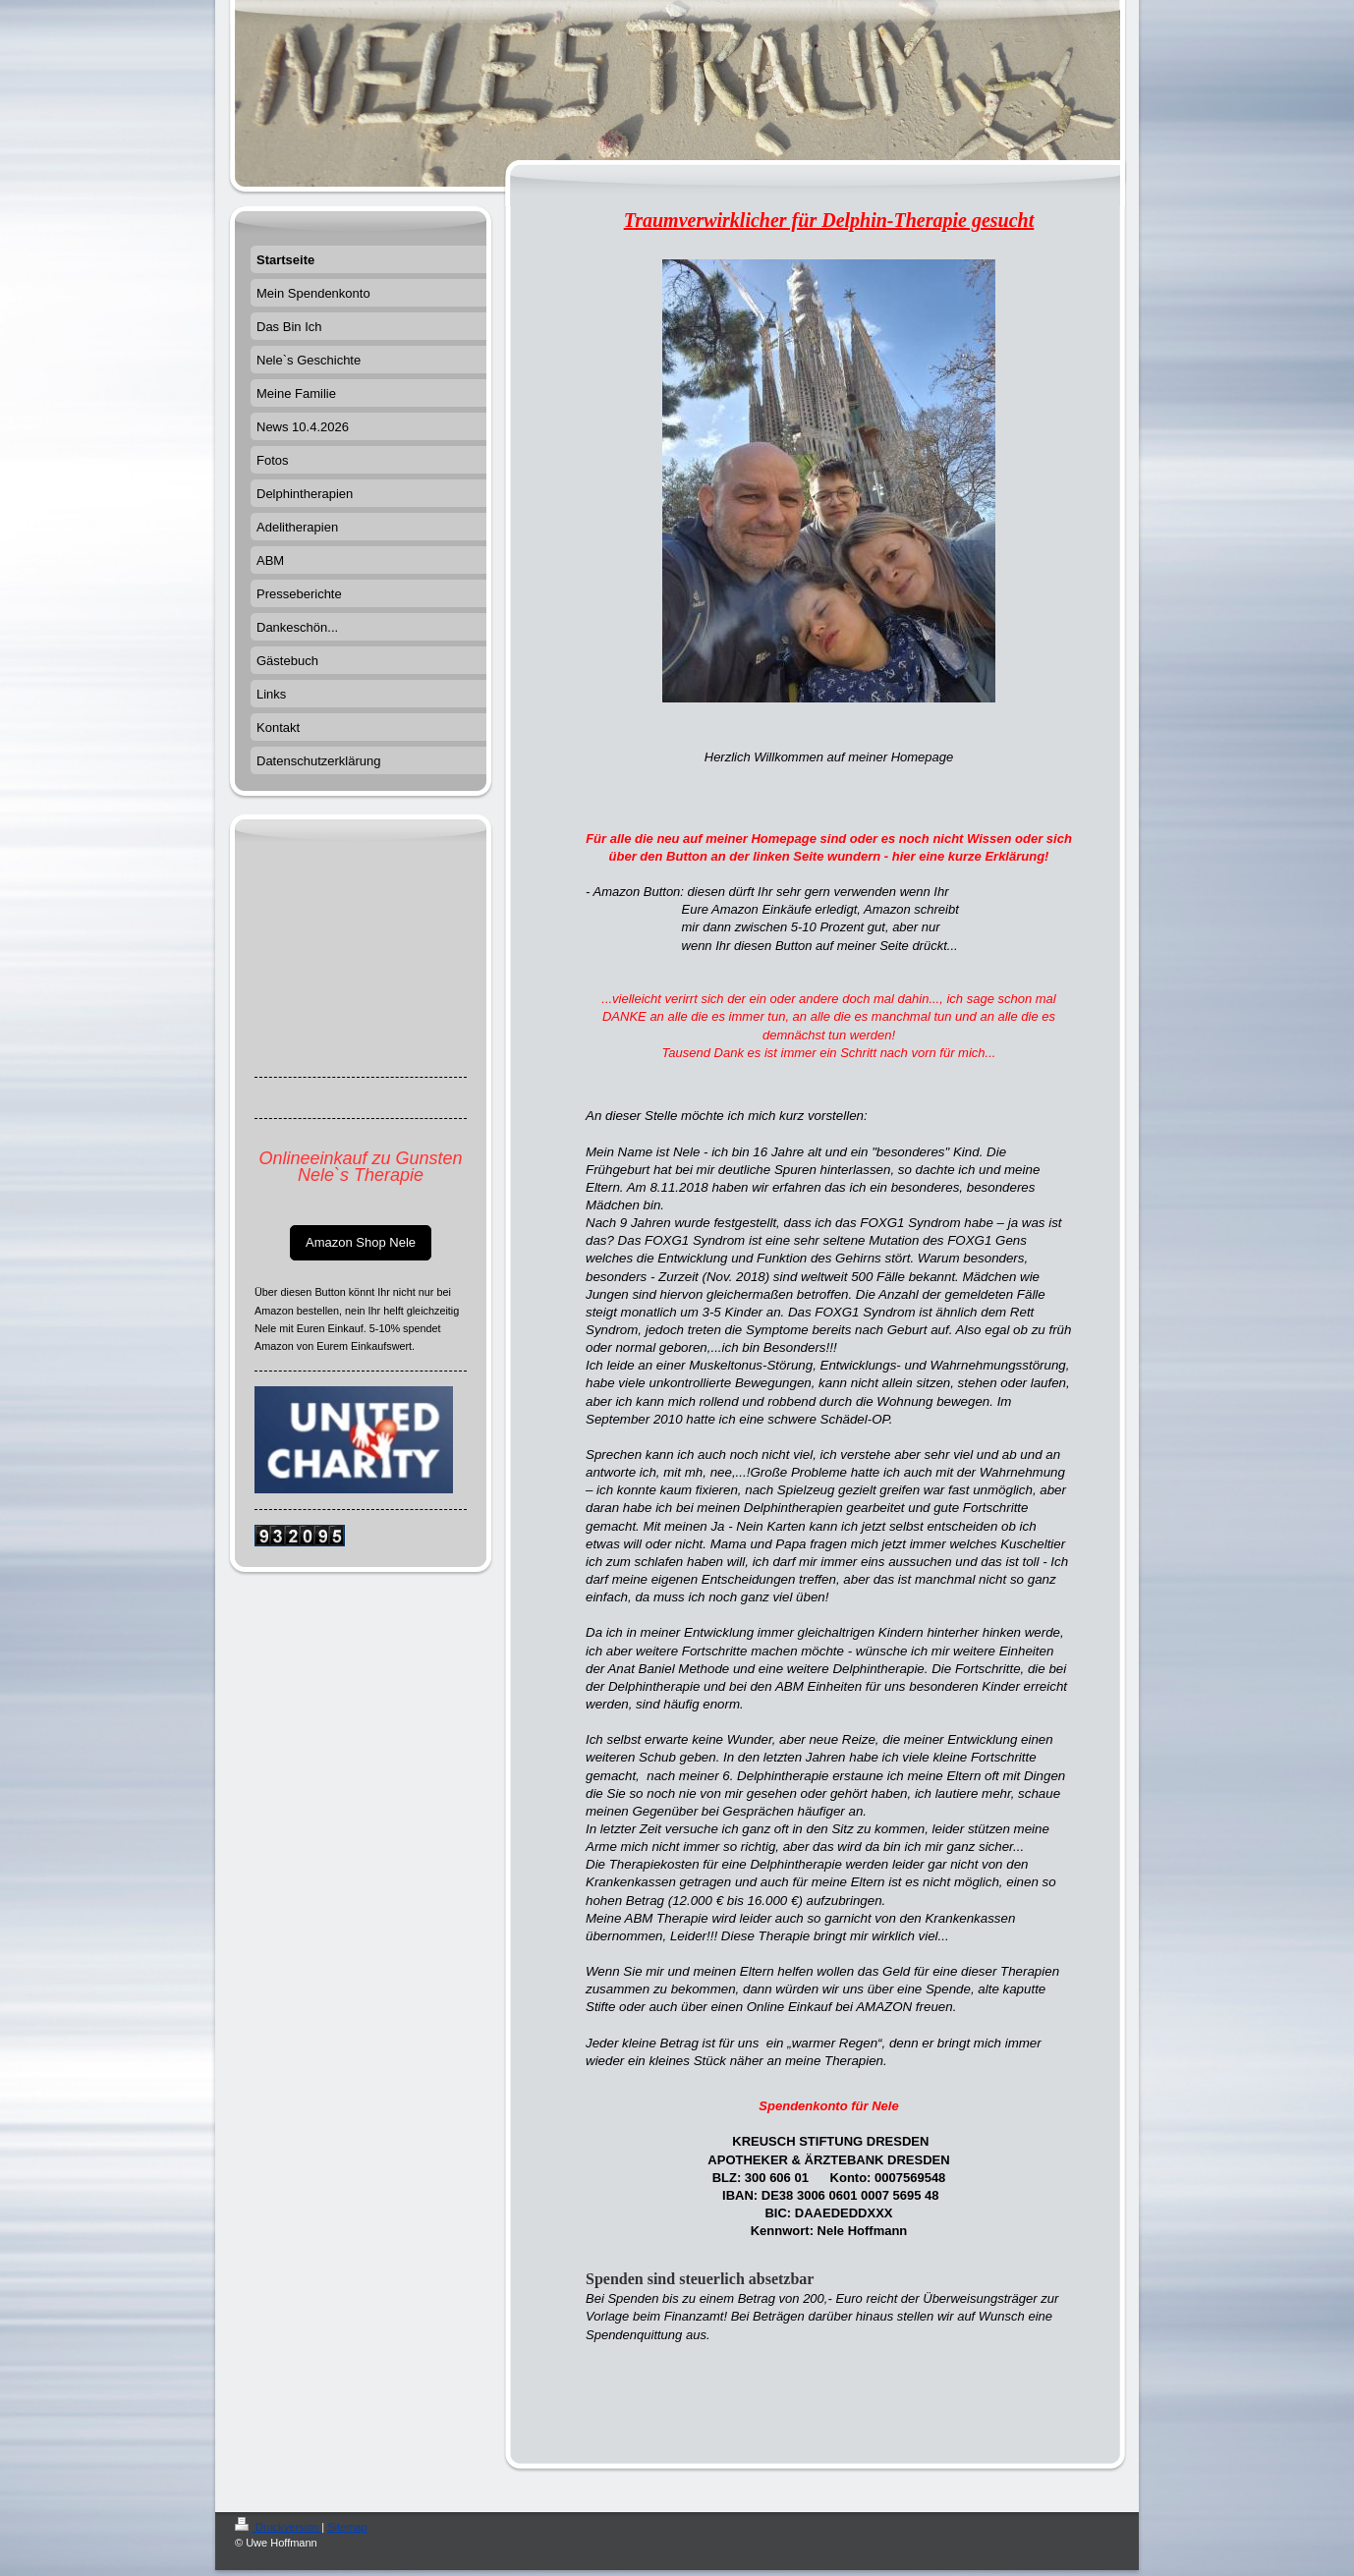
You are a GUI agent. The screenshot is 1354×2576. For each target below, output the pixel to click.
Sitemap (347, 2527)
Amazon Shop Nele (361, 1242)
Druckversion (278, 2527)
